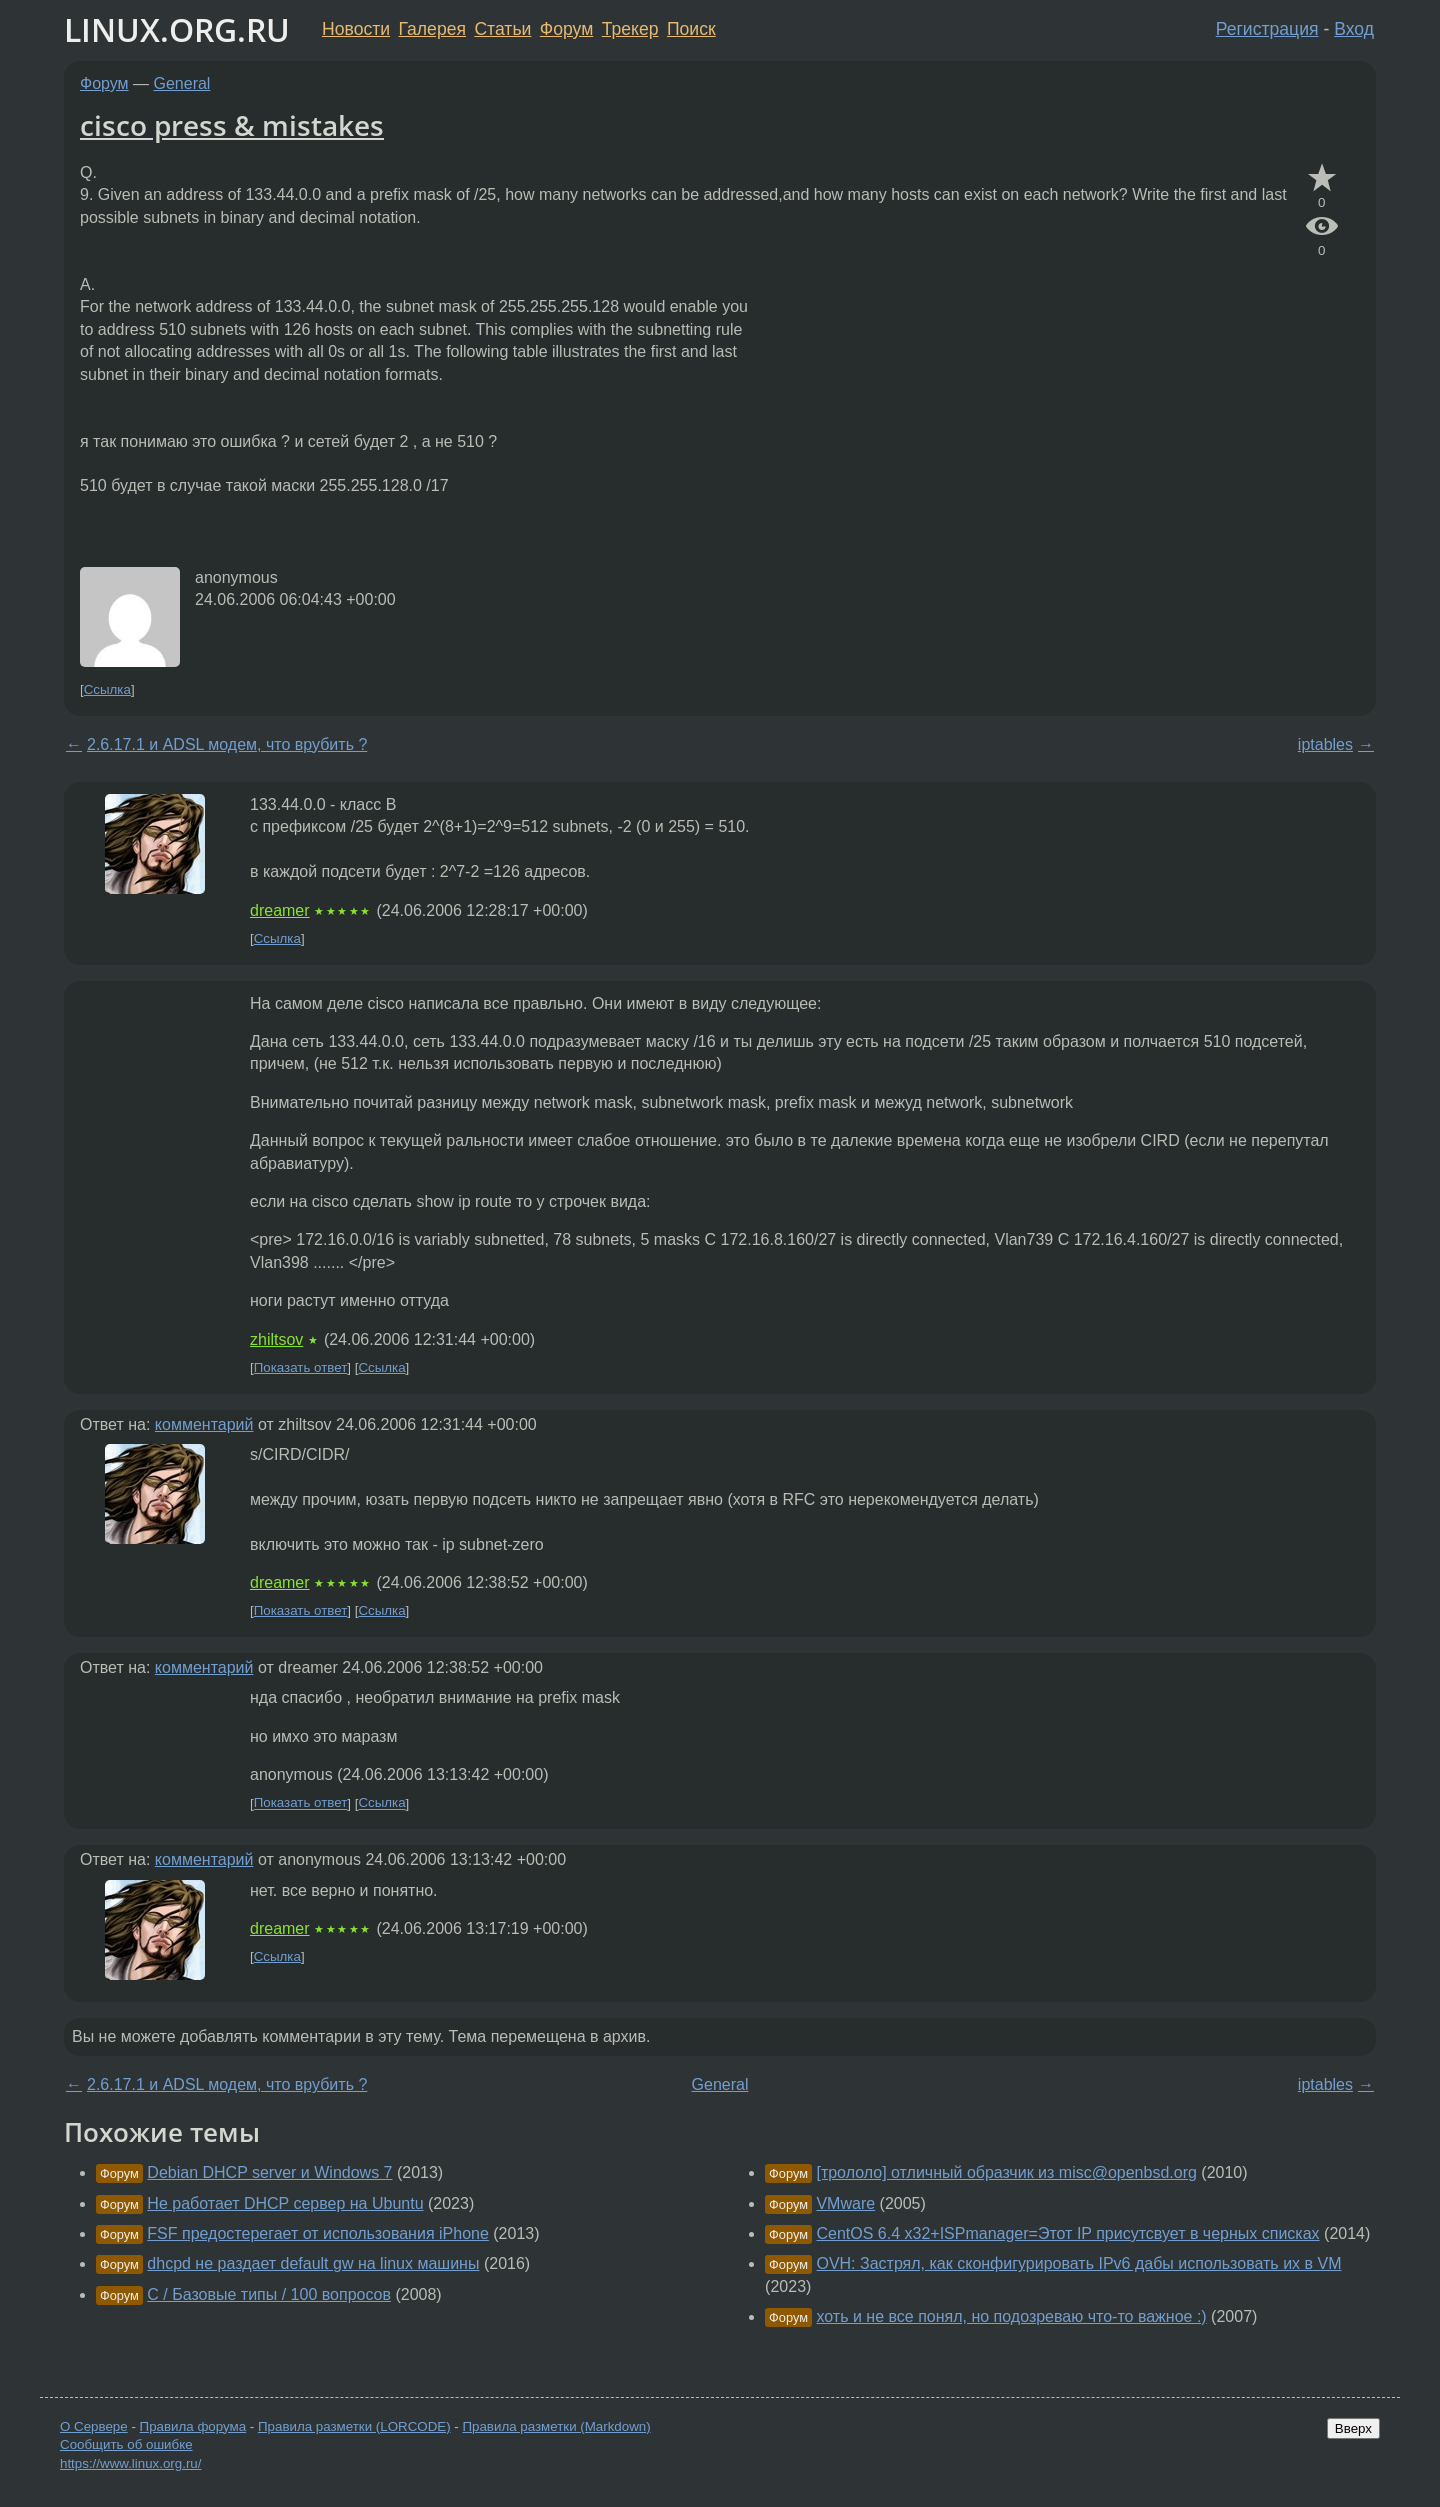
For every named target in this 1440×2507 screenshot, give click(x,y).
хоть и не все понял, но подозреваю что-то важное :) (1011, 2316)
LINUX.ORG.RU (177, 29)
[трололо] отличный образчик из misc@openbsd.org (1006, 2172)
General (182, 83)
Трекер (630, 29)
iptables (1325, 744)
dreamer (280, 910)
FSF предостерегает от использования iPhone (318, 2233)
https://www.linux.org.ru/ (130, 2463)
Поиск (691, 29)
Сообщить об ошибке (126, 2444)
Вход (1354, 29)
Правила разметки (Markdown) (556, 2426)
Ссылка (107, 689)
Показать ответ (301, 1367)
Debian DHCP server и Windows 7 (269, 2172)
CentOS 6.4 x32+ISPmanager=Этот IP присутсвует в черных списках (1067, 2233)
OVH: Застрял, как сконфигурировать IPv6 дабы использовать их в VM (1078, 2263)
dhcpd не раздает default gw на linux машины (313, 2263)
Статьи (502, 29)
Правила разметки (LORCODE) (354, 2426)
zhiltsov (276, 1339)
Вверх (1353, 2428)
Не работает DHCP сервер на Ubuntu (285, 2203)
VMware (845, 2203)
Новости (356, 29)
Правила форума (193, 2426)
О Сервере (94, 2426)
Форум (566, 29)
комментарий (204, 1424)
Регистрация (1267, 29)
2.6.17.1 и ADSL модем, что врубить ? (227, 744)
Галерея (432, 29)
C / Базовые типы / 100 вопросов (269, 2294)
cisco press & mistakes (232, 125)
